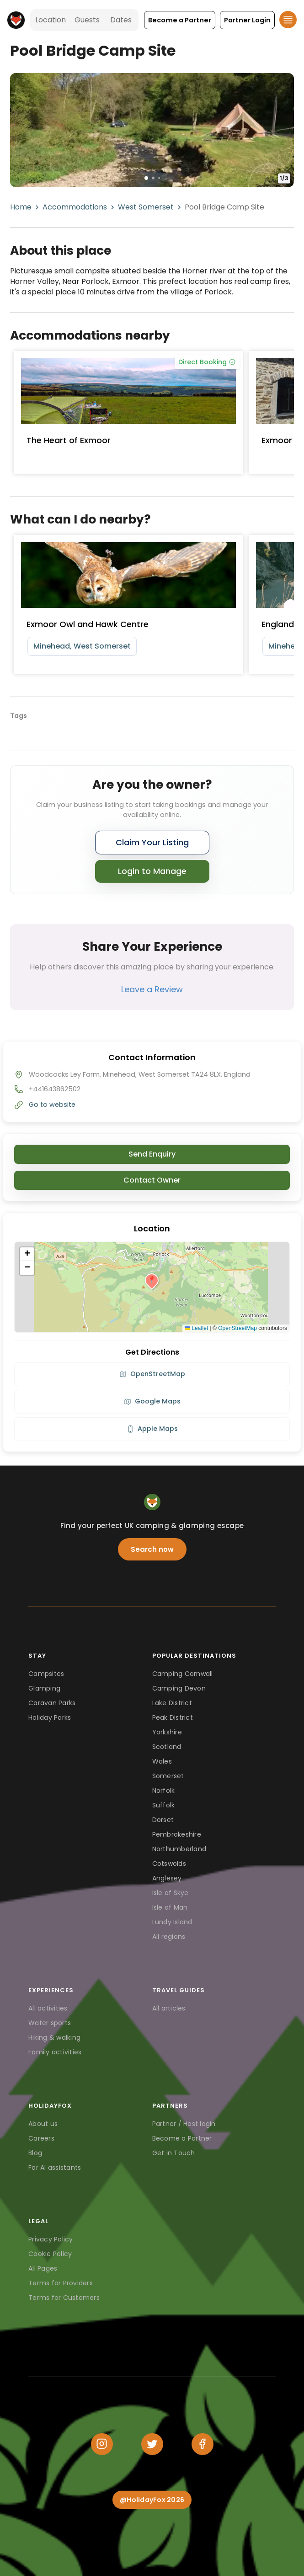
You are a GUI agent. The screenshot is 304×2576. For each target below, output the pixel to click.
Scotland (166, 1746)
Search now (152, 1549)
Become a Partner (182, 2138)
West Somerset (146, 207)
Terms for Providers (60, 2283)
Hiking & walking (54, 2037)
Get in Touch (173, 2152)
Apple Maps (152, 1428)
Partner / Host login (184, 2123)
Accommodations (75, 207)
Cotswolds (169, 1863)
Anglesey (167, 1878)
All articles (169, 2008)
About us (43, 2123)
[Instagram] (102, 2444)
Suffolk (163, 1805)
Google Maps (152, 1401)
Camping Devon (179, 1688)
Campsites (46, 1673)
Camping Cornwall (182, 1673)
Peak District (172, 1717)
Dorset (163, 1819)
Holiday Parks (49, 1717)
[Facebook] (202, 2444)
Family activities (54, 2052)
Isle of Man (170, 1907)
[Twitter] (152, 2444)
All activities (48, 2008)
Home (21, 207)
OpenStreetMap (237, 1328)
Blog (35, 2152)
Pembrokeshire (176, 1834)
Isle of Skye (170, 1892)
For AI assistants (54, 2167)
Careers (41, 2138)
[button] (179, 20)
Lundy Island (172, 1922)
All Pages (42, 2268)
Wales (162, 1761)
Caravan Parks (51, 1702)
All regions (169, 1936)
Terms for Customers (64, 2297)
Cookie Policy (50, 2253)
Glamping (44, 1688)
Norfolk (163, 1790)
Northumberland (179, 1848)
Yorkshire (167, 1732)
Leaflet (196, 1328)
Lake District (172, 1702)
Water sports (49, 2022)
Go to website (52, 1104)
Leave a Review (152, 989)
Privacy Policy (50, 2239)
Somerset (168, 1775)
